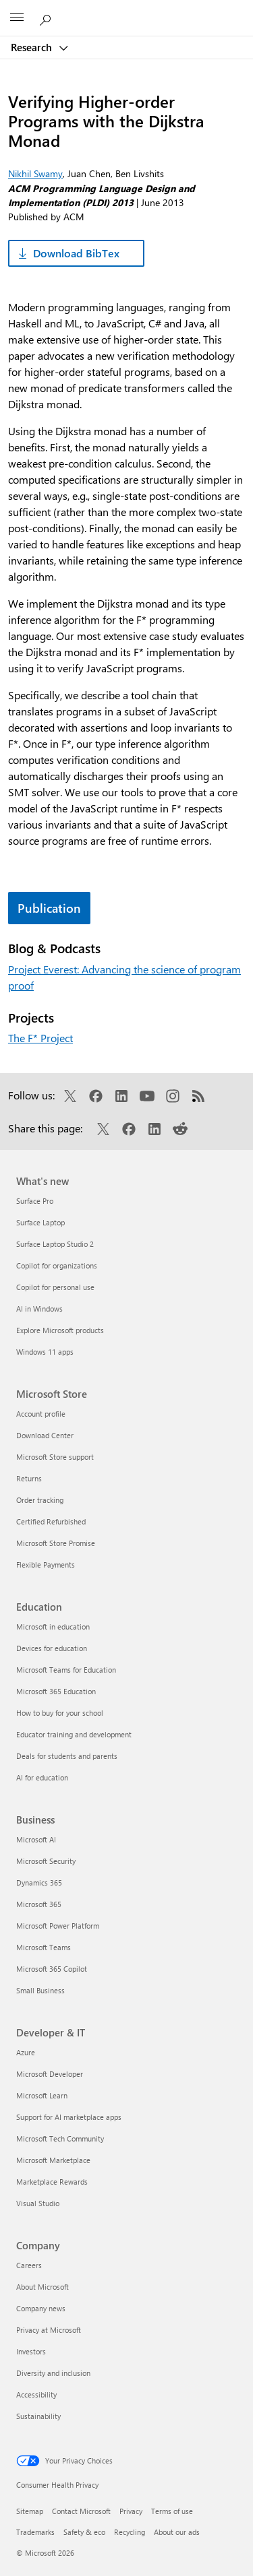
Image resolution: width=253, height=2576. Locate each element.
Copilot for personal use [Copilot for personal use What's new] (55, 1287)
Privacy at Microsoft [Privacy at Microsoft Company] (48, 2330)
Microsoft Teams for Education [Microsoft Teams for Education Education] (66, 1670)
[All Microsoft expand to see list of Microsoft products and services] (17, 18)
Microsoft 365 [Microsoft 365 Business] (38, 1904)
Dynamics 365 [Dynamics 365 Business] (39, 1882)
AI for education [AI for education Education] (42, 1777)
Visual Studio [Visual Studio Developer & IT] (37, 2203)
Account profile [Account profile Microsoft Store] (40, 1414)
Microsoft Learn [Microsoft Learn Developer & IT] (41, 2095)
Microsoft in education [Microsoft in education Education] (53, 1626)
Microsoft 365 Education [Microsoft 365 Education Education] (56, 1691)
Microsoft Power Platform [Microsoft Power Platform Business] (57, 1926)
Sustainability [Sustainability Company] (38, 2416)
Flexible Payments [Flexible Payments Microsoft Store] (45, 1564)
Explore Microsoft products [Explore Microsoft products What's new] (60, 1330)
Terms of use (172, 2511)
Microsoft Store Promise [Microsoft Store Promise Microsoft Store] (55, 1543)
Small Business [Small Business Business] (40, 1990)
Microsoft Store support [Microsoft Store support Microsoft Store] (55, 1457)
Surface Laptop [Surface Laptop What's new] (40, 1222)
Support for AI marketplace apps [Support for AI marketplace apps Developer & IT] (68, 2117)
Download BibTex (76, 253)
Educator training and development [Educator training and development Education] (74, 1734)
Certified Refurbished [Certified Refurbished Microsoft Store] (51, 1521)
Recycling (129, 2532)
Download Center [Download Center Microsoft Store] (45, 1435)
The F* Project (40, 1038)
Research (33, 47)
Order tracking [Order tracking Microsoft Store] (39, 1500)
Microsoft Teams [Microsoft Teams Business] (43, 1947)
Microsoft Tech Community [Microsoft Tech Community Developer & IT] (60, 2138)
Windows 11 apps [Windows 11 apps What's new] (45, 1352)
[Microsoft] (126, 10)
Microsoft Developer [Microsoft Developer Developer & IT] (49, 2074)
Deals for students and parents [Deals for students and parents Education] (66, 1756)
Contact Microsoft (81, 2511)
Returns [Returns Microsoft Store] (29, 1478)
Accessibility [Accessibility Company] (36, 2394)
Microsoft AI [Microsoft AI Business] (36, 1839)
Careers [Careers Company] (29, 2265)
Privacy (130, 2511)
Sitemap (29, 2511)
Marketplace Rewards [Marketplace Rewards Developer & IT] (52, 2182)
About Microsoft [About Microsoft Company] (42, 2287)
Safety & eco (84, 2532)
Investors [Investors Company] (31, 2351)
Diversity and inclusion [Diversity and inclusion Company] (53, 2373)
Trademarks (35, 2532)
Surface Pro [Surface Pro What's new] (34, 1201)
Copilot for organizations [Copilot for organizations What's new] (56, 1265)
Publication (49, 908)
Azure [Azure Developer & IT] (25, 2052)
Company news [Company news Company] (40, 2308)
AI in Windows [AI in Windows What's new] (39, 1308)
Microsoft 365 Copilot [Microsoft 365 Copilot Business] (51, 1969)
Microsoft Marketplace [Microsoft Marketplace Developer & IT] (53, 2160)
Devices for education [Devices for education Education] (51, 1648)
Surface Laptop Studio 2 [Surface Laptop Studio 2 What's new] (55, 1244)
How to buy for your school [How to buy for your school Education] (59, 1713)
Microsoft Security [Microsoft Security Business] (46, 1861)
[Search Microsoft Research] (47, 17)
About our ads (177, 2532)
